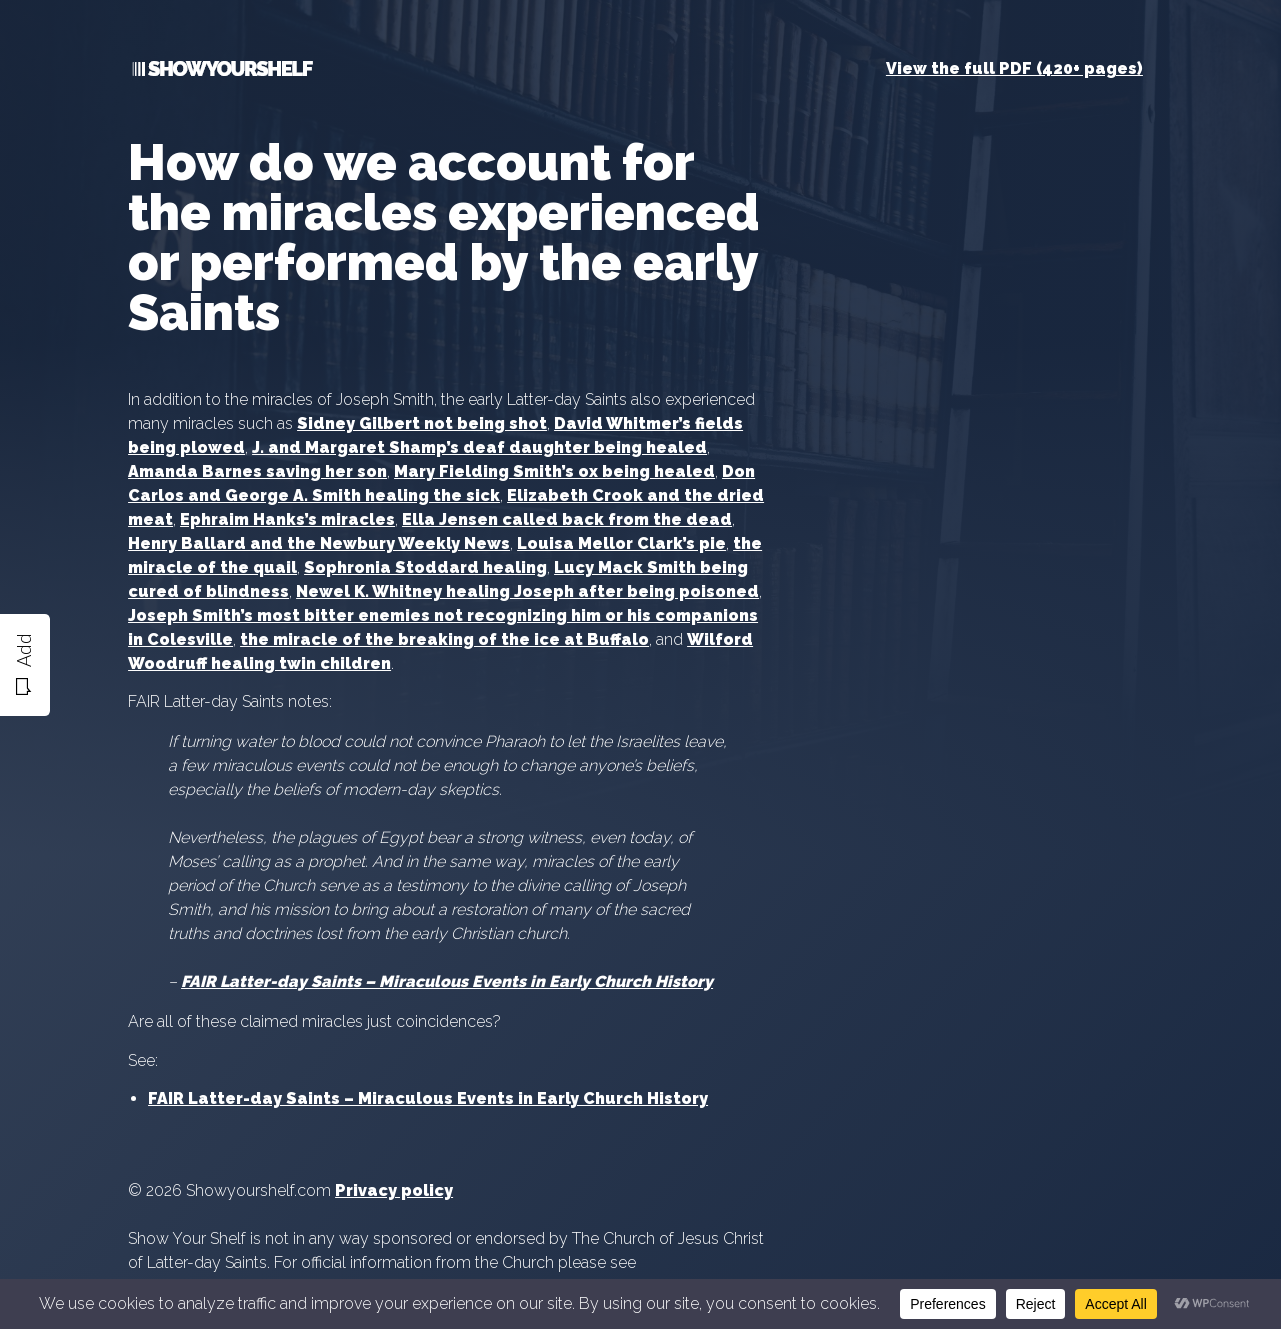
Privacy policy (394, 1190)
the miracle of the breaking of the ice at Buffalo (444, 639)
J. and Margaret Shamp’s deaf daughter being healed (479, 447)
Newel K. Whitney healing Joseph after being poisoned (527, 591)
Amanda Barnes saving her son (257, 471)
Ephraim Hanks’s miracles (287, 519)
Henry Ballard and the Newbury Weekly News (319, 543)
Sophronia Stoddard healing (425, 567)
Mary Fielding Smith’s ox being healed (554, 471)
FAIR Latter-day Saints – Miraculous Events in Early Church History (428, 1098)
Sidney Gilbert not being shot (422, 423)
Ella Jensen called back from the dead (567, 519)
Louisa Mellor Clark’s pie (621, 543)
